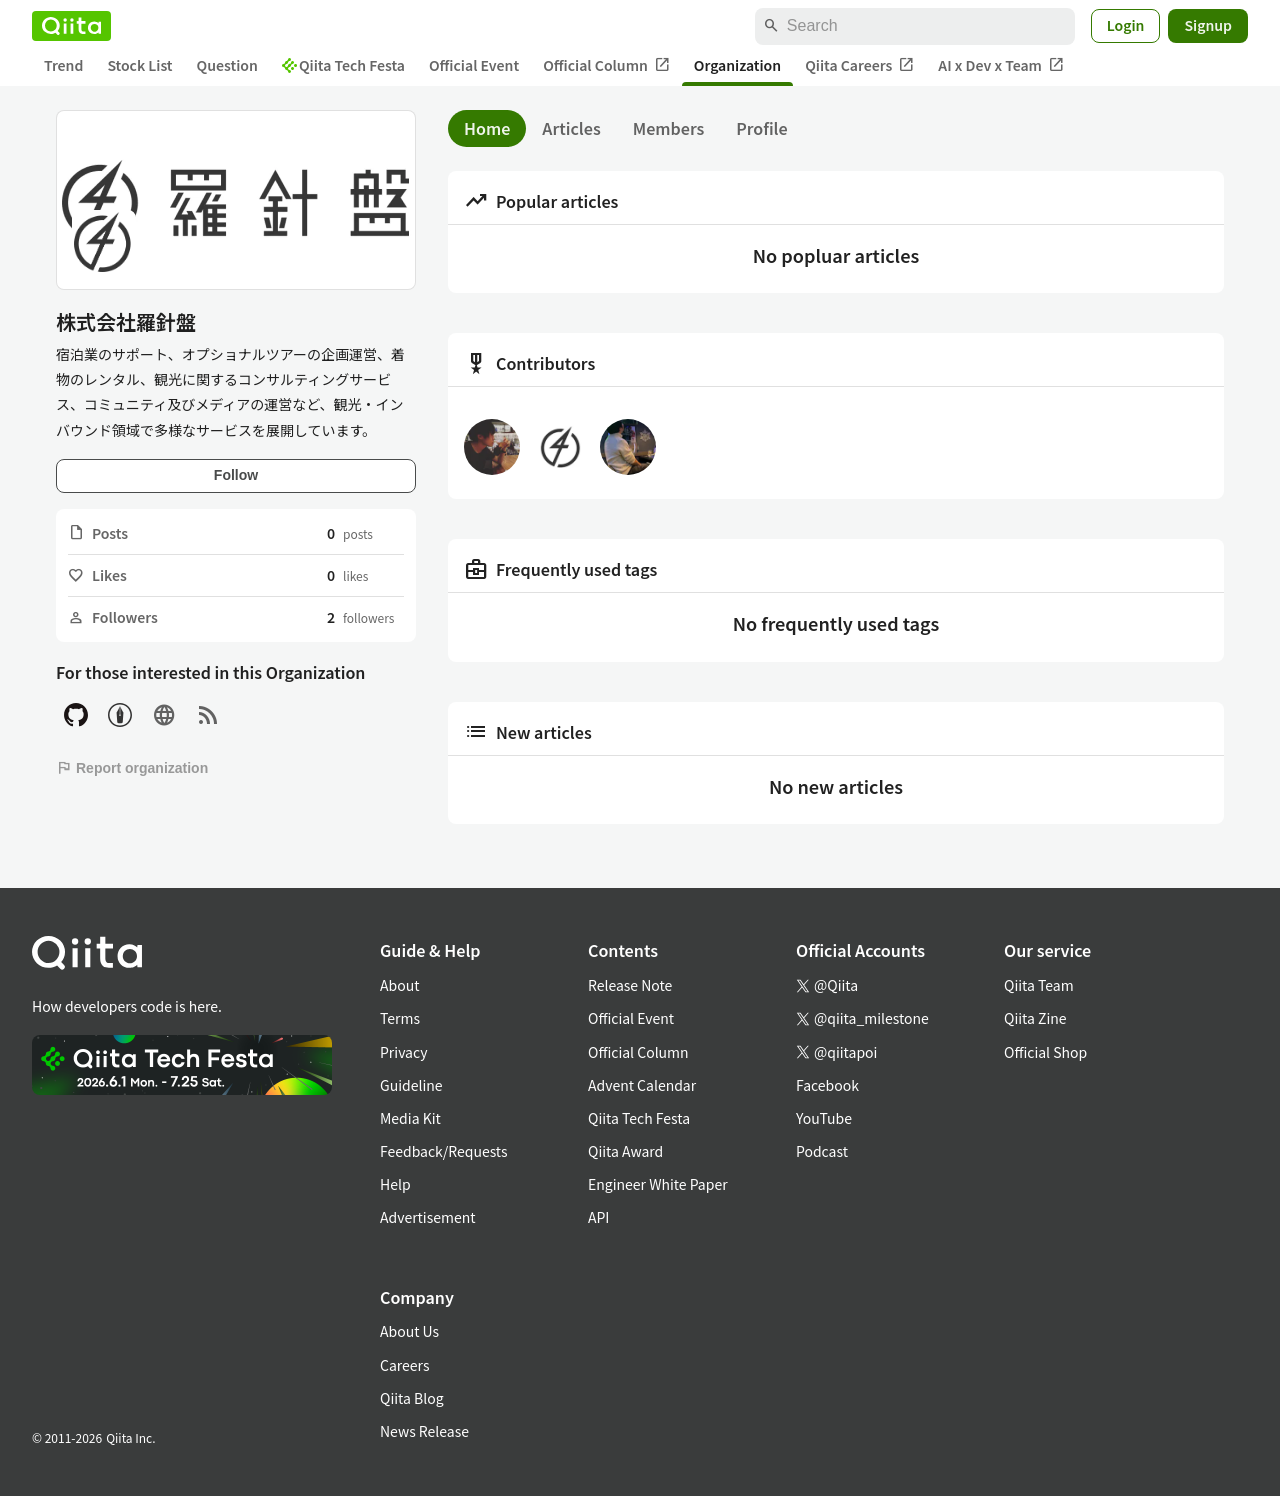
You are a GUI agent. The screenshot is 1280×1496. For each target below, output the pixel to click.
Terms (400, 1018)
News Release (424, 1431)
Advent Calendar (642, 1085)
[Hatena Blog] (120, 715)
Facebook (827, 1085)
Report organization (132, 768)
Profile (761, 128)
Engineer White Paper (658, 1184)
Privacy (403, 1052)
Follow (236, 475)
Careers (404, 1365)
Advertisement (428, 1217)
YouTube (824, 1118)
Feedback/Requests (444, 1151)
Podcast (822, 1151)
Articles (571, 128)
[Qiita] (71, 26)
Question (227, 65)
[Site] (164, 715)
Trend (63, 65)
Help (395, 1184)
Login (1126, 25)
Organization (737, 65)
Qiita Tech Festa (343, 65)
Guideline (411, 1085)
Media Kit (410, 1118)
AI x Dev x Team (1001, 65)
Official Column (606, 65)
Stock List (139, 65)
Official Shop (1045, 1052)
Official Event (474, 65)
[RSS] (208, 715)
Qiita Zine (1035, 1018)
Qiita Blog (412, 1398)
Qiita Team (1039, 985)
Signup (1208, 25)
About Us (409, 1331)
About (399, 985)
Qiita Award (625, 1151)
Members (669, 128)
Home (487, 128)
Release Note (630, 985)
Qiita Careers (859, 65)
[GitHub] (76, 715)
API (598, 1217)
